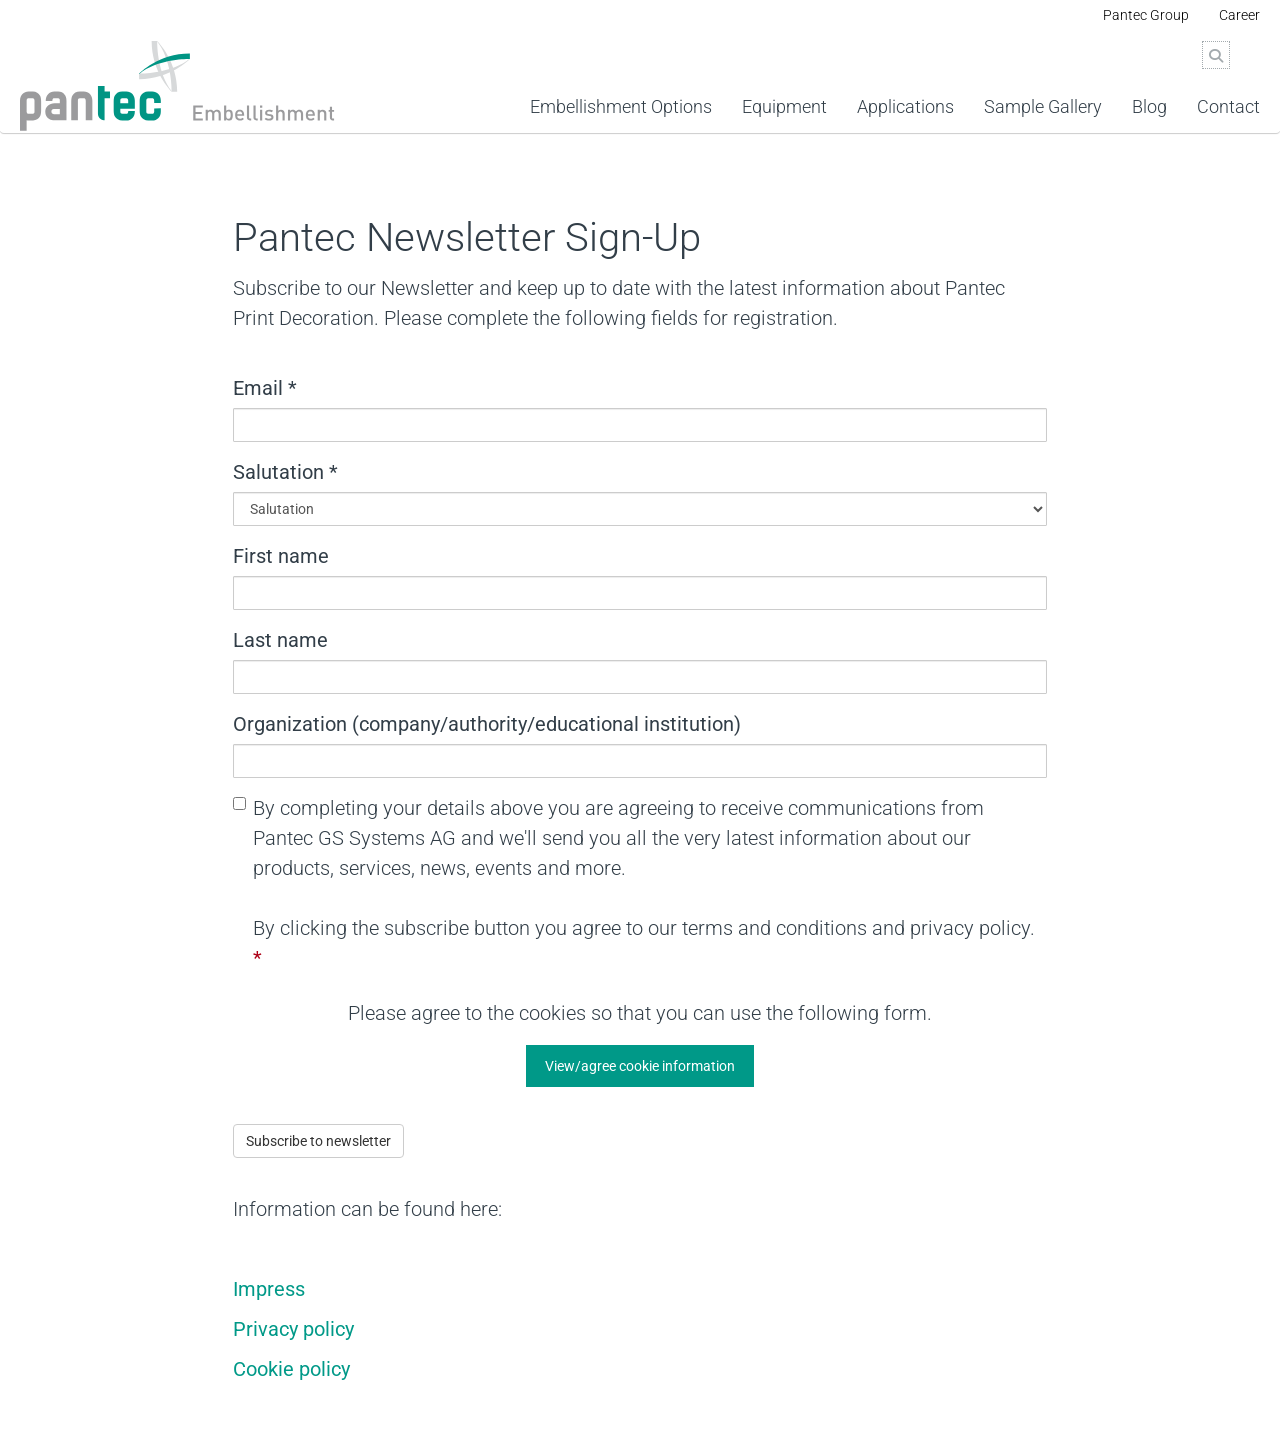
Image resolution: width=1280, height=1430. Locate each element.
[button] (640, 1066)
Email (265, 388)
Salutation (285, 472)
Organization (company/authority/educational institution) (487, 724)
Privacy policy (293, 1329)
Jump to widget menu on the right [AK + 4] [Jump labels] (0, 133)
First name (281, 556)
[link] (784, 81)
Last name (280, 640)
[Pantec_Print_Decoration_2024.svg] (182, 86)
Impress (269, 1289)
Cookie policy (291, 1369)
